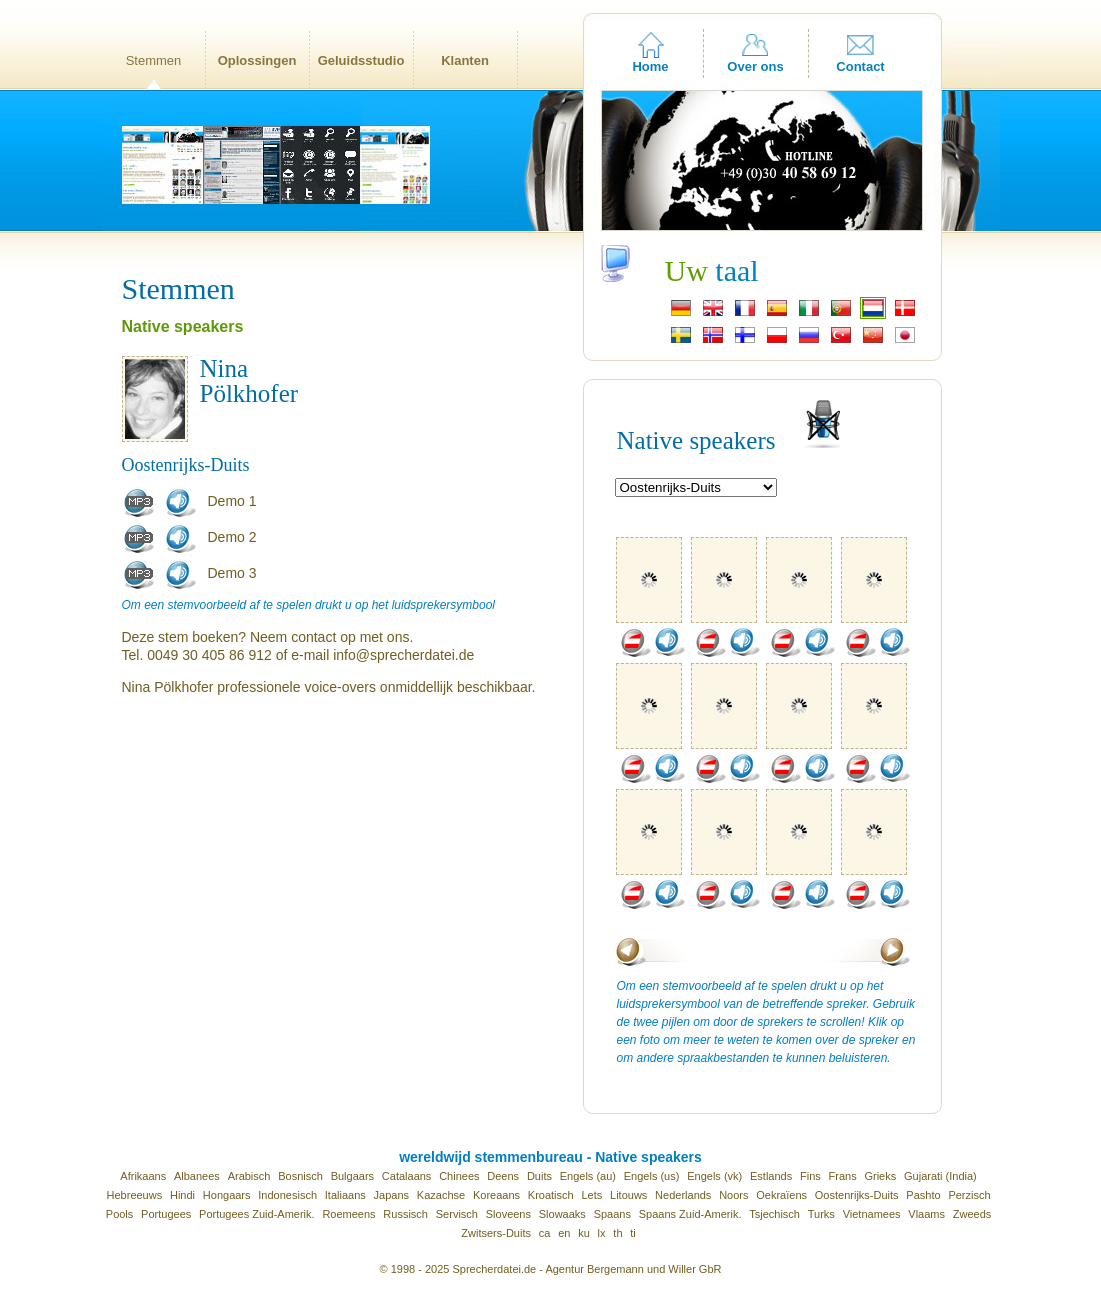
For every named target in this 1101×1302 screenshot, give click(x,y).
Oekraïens (781, 1195)
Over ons (755, 66)
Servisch (457, 1214)
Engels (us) (652, 1176)
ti (633, 1233)
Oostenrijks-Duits (857, 1195)
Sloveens (508, 1214)
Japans (391, 1195)
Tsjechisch (774, 1214)
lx (602, 1233)
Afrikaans (143, 1176)
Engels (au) (588, 1176)
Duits (539, 1176)
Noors (733, 1195)
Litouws (628, 1195)
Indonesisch (287, 1195)
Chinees (459, 1176)
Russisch (405, 1214)
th (617, 1233)
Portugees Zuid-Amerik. (257, 1214)
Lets (591, 1195)
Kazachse (441, 1195)
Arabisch (249, 1176)
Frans (843, 1176)
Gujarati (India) (940, 1176)
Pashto (923, 1195)
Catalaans (407, 1176)
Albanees (197, 1176)
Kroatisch (551, 1195)
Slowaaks (562, 1214)
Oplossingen (257, 60)
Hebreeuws (135, 1195)
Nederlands (683, 1195)
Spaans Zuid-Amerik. (690, 1214)
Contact (860, 66)
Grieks (880, 1176)
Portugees (166, 1214)
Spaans (612, 1214)
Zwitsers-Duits (496, 1233)
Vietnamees (872, 1214)
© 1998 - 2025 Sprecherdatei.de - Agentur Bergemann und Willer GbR (551, 1269)
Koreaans (496, 1195)
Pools (120, 1214)
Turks (821, 1214)
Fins (810, 1176)
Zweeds (972, 1214)
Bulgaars (352, 1176)
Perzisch (969, 1195)
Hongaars (227, 1195)
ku (584, 1233)
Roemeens (348, 1214)
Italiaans (345, 1195)
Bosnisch (300, 1176)
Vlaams (926, 1214)
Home (650, 66)
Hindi (182, 1195)
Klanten (465, 60)
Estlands (771, 1176)
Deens (503, 1176)
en (564, 1233)
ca (545, 1233)
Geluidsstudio (361, 60)
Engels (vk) (714, 1176)
